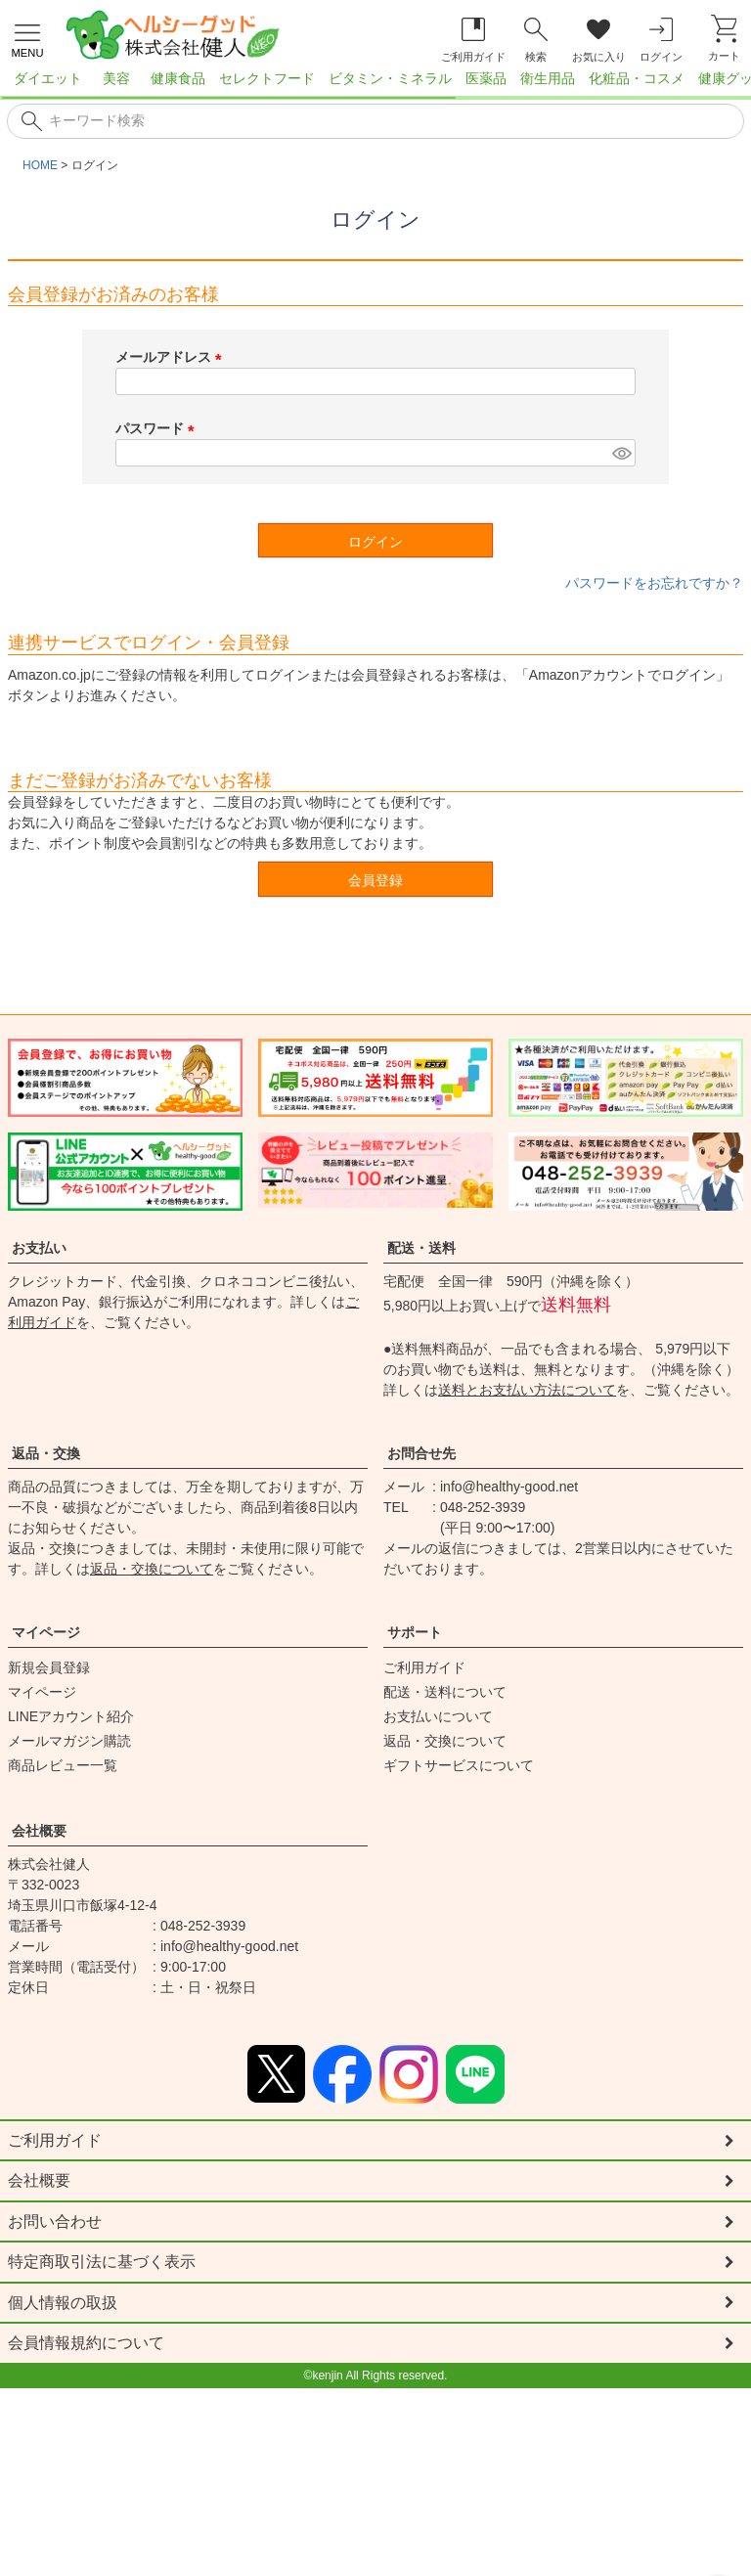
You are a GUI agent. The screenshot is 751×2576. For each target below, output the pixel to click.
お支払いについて (438, 1716)
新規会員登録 (49, 1667)
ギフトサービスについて (458, 1765)
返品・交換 (46, 1453)
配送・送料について (445, 1692)
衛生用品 (547, 78)
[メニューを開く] (27, 38)
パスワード (158, 428)
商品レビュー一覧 (62, 1765)
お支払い (39, 1248)
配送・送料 (421, 1248)
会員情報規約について (86, 2345)
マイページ (46, 1632)
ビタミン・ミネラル (390, 78)
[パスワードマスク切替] (621, 453)
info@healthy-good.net (509, 1486)
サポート (414, 1632)
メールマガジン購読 (69, 1741)
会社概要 (39, 1831)
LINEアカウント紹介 (71, 1716)
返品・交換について (151, 1569)
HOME (40, 165)
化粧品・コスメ (637, 78)
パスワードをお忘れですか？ (654, 583)
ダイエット (48, 78)
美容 (116, 78)
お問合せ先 (421, 1453)
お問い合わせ (55, 2222)
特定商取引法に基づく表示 (102, 2263)
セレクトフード (267, 78)
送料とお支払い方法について (527, 1390)
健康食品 (178, 78)
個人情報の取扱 (62, 2304)
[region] (375, 84)
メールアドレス (172, 357)
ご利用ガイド (424, 1667)
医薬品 (486, 78)
